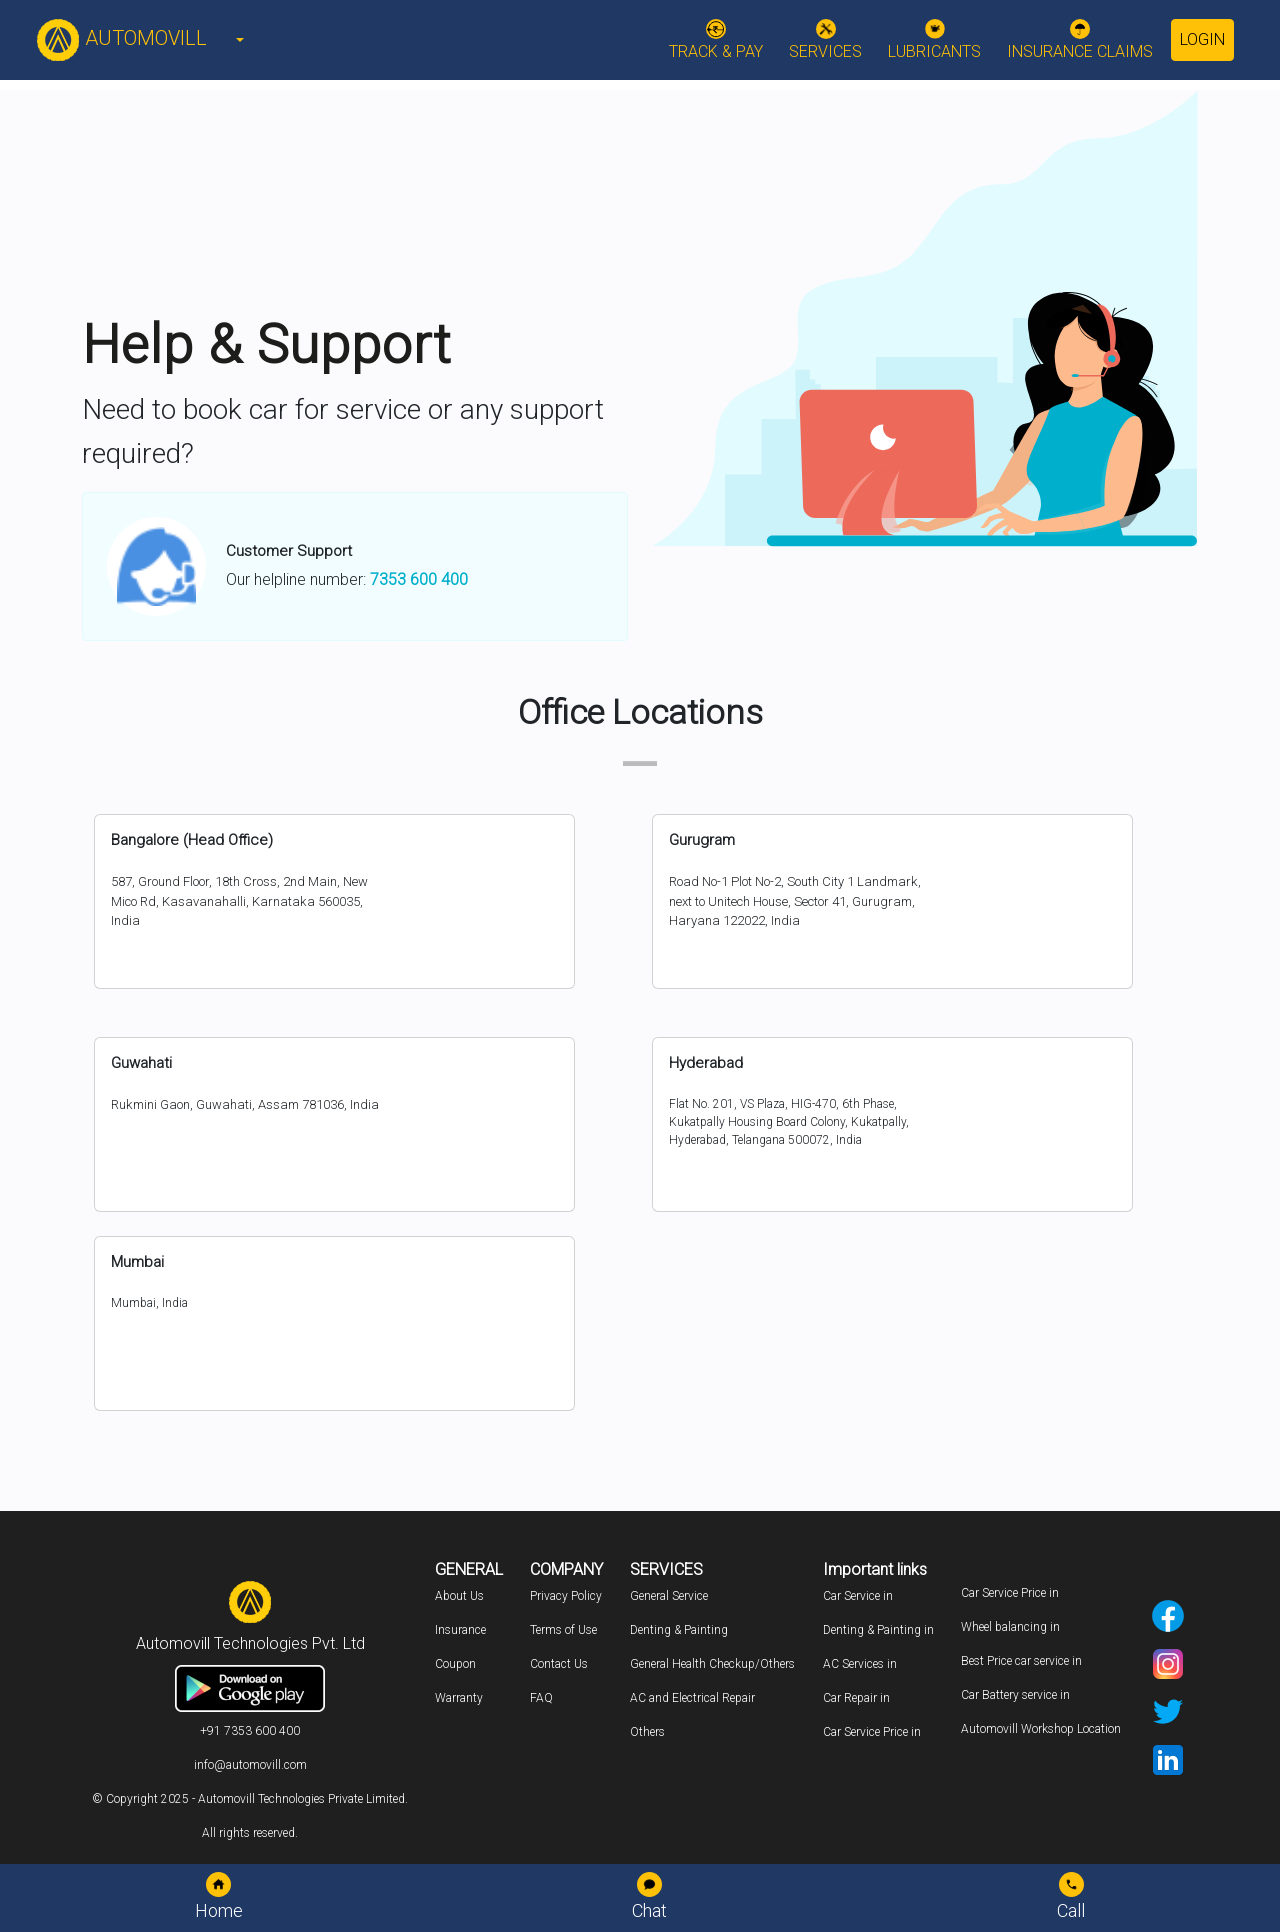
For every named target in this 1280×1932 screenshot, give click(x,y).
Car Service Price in (872, 1732)
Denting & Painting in (878, 1630)
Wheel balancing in (1010, 1627)
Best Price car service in (1021, 1661)
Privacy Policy (566, 1596)
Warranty (459, 1698)
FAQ (541, 1698)
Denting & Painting (679, 1630)
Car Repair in (856, 1698)
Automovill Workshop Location (1041, 1729)
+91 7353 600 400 (250, 1731)
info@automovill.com (250, 1765)
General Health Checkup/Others (712, 1664)
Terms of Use (563, 1630)
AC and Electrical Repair (692, 1698)
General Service (669, 1596)
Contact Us (559, 1664)
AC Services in (860, 1664)
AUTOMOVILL (121, 38)
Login (1202, 39)
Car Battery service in (1015, 1695)
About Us (459, 1596)
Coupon (455, 1664)
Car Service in (858, 1596)
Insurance (460, 1630)
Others (647, 1732)
